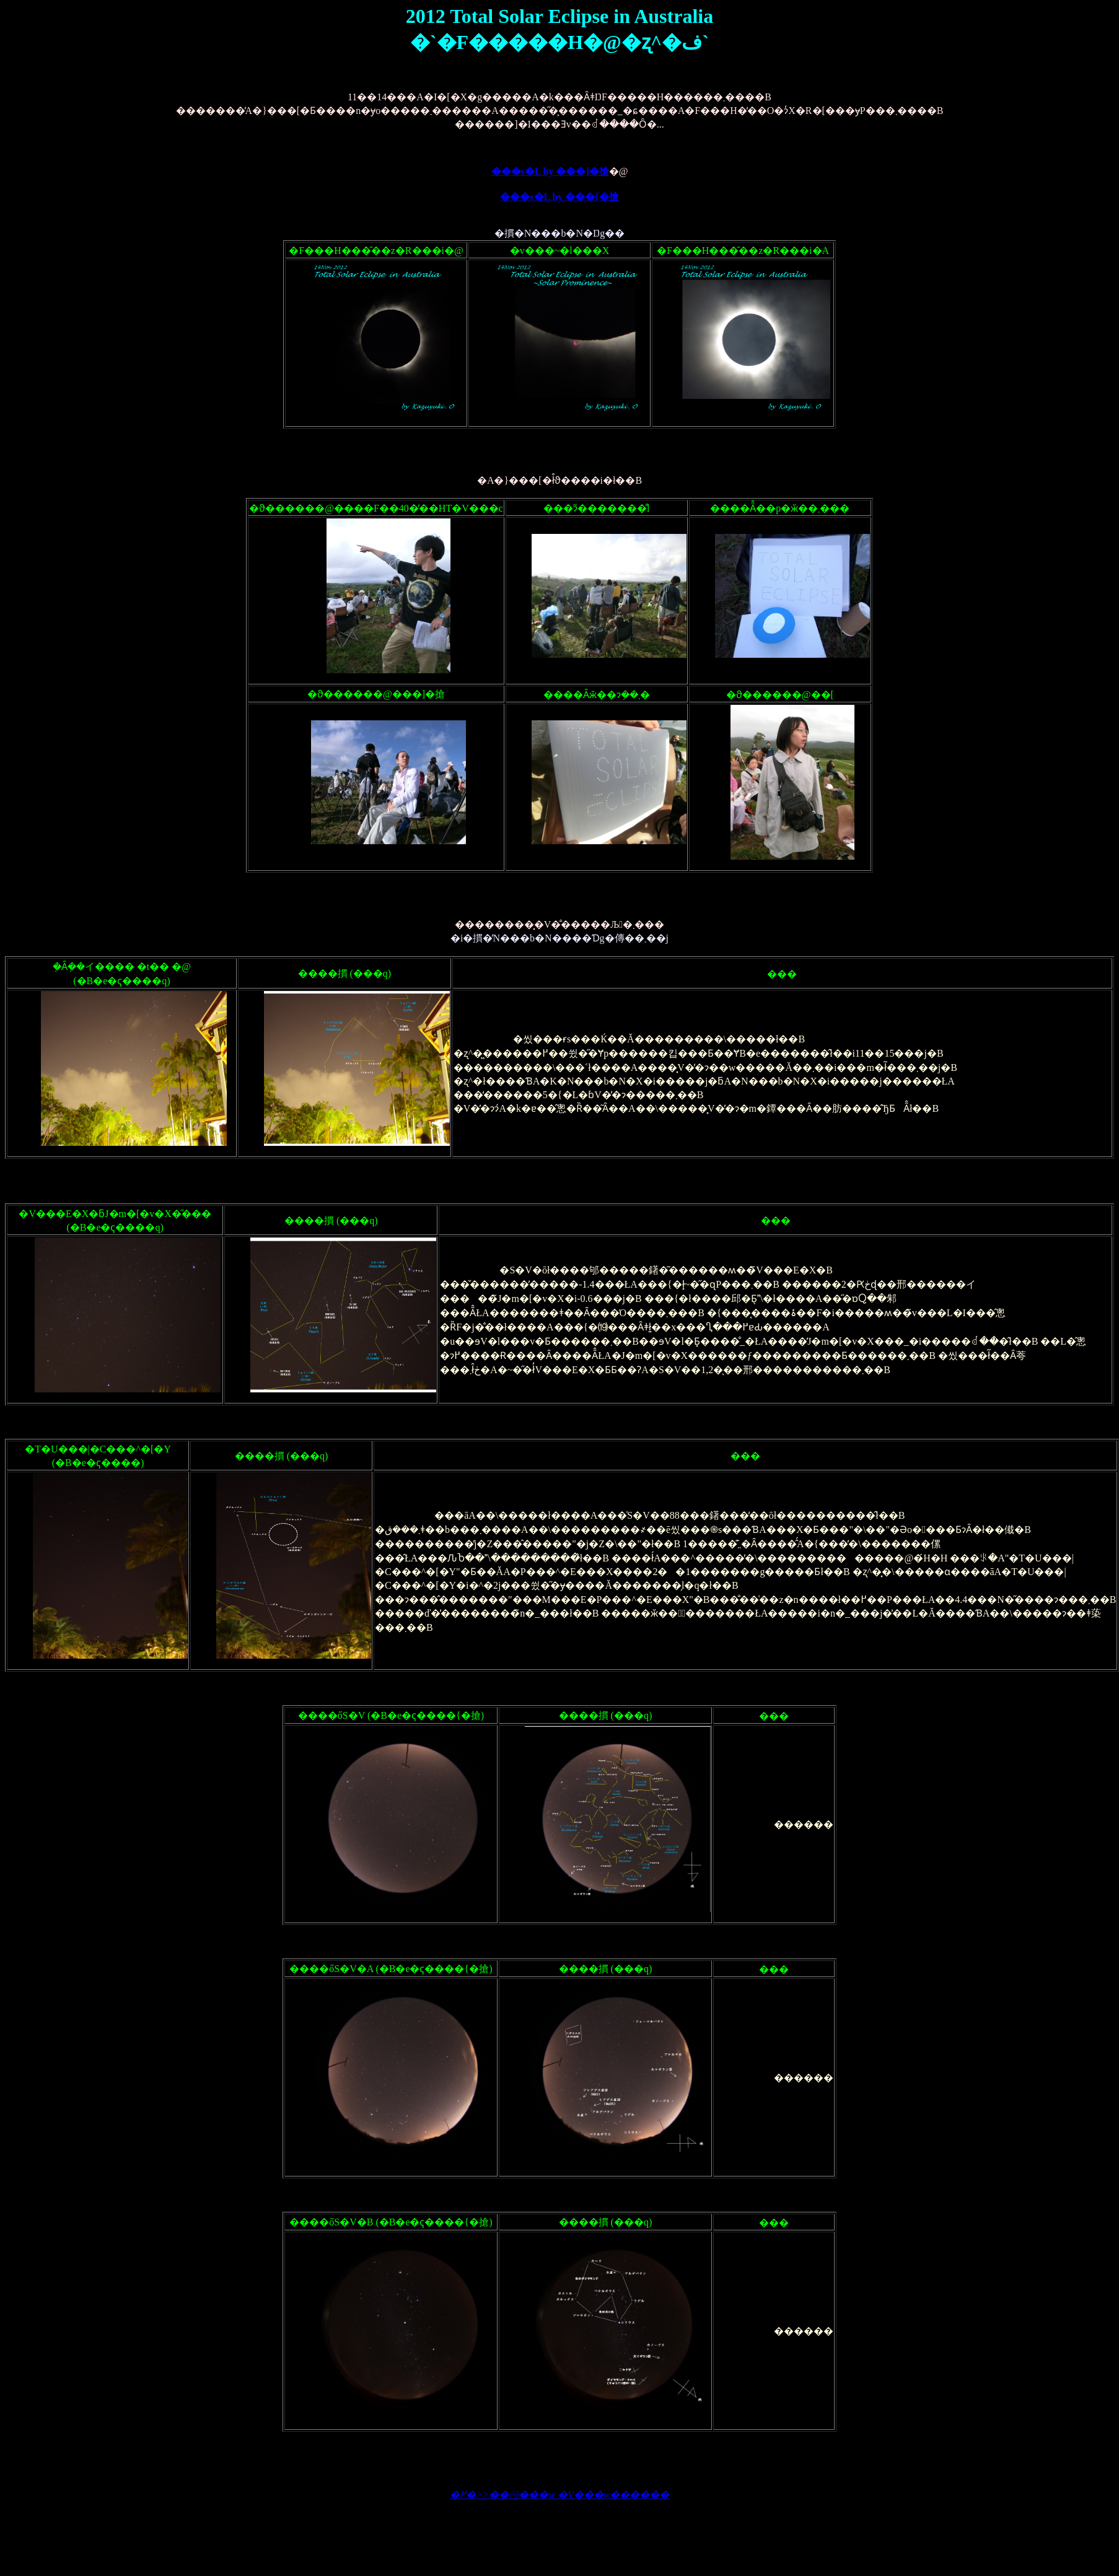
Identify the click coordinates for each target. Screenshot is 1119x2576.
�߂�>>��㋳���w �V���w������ (560, 2494)
